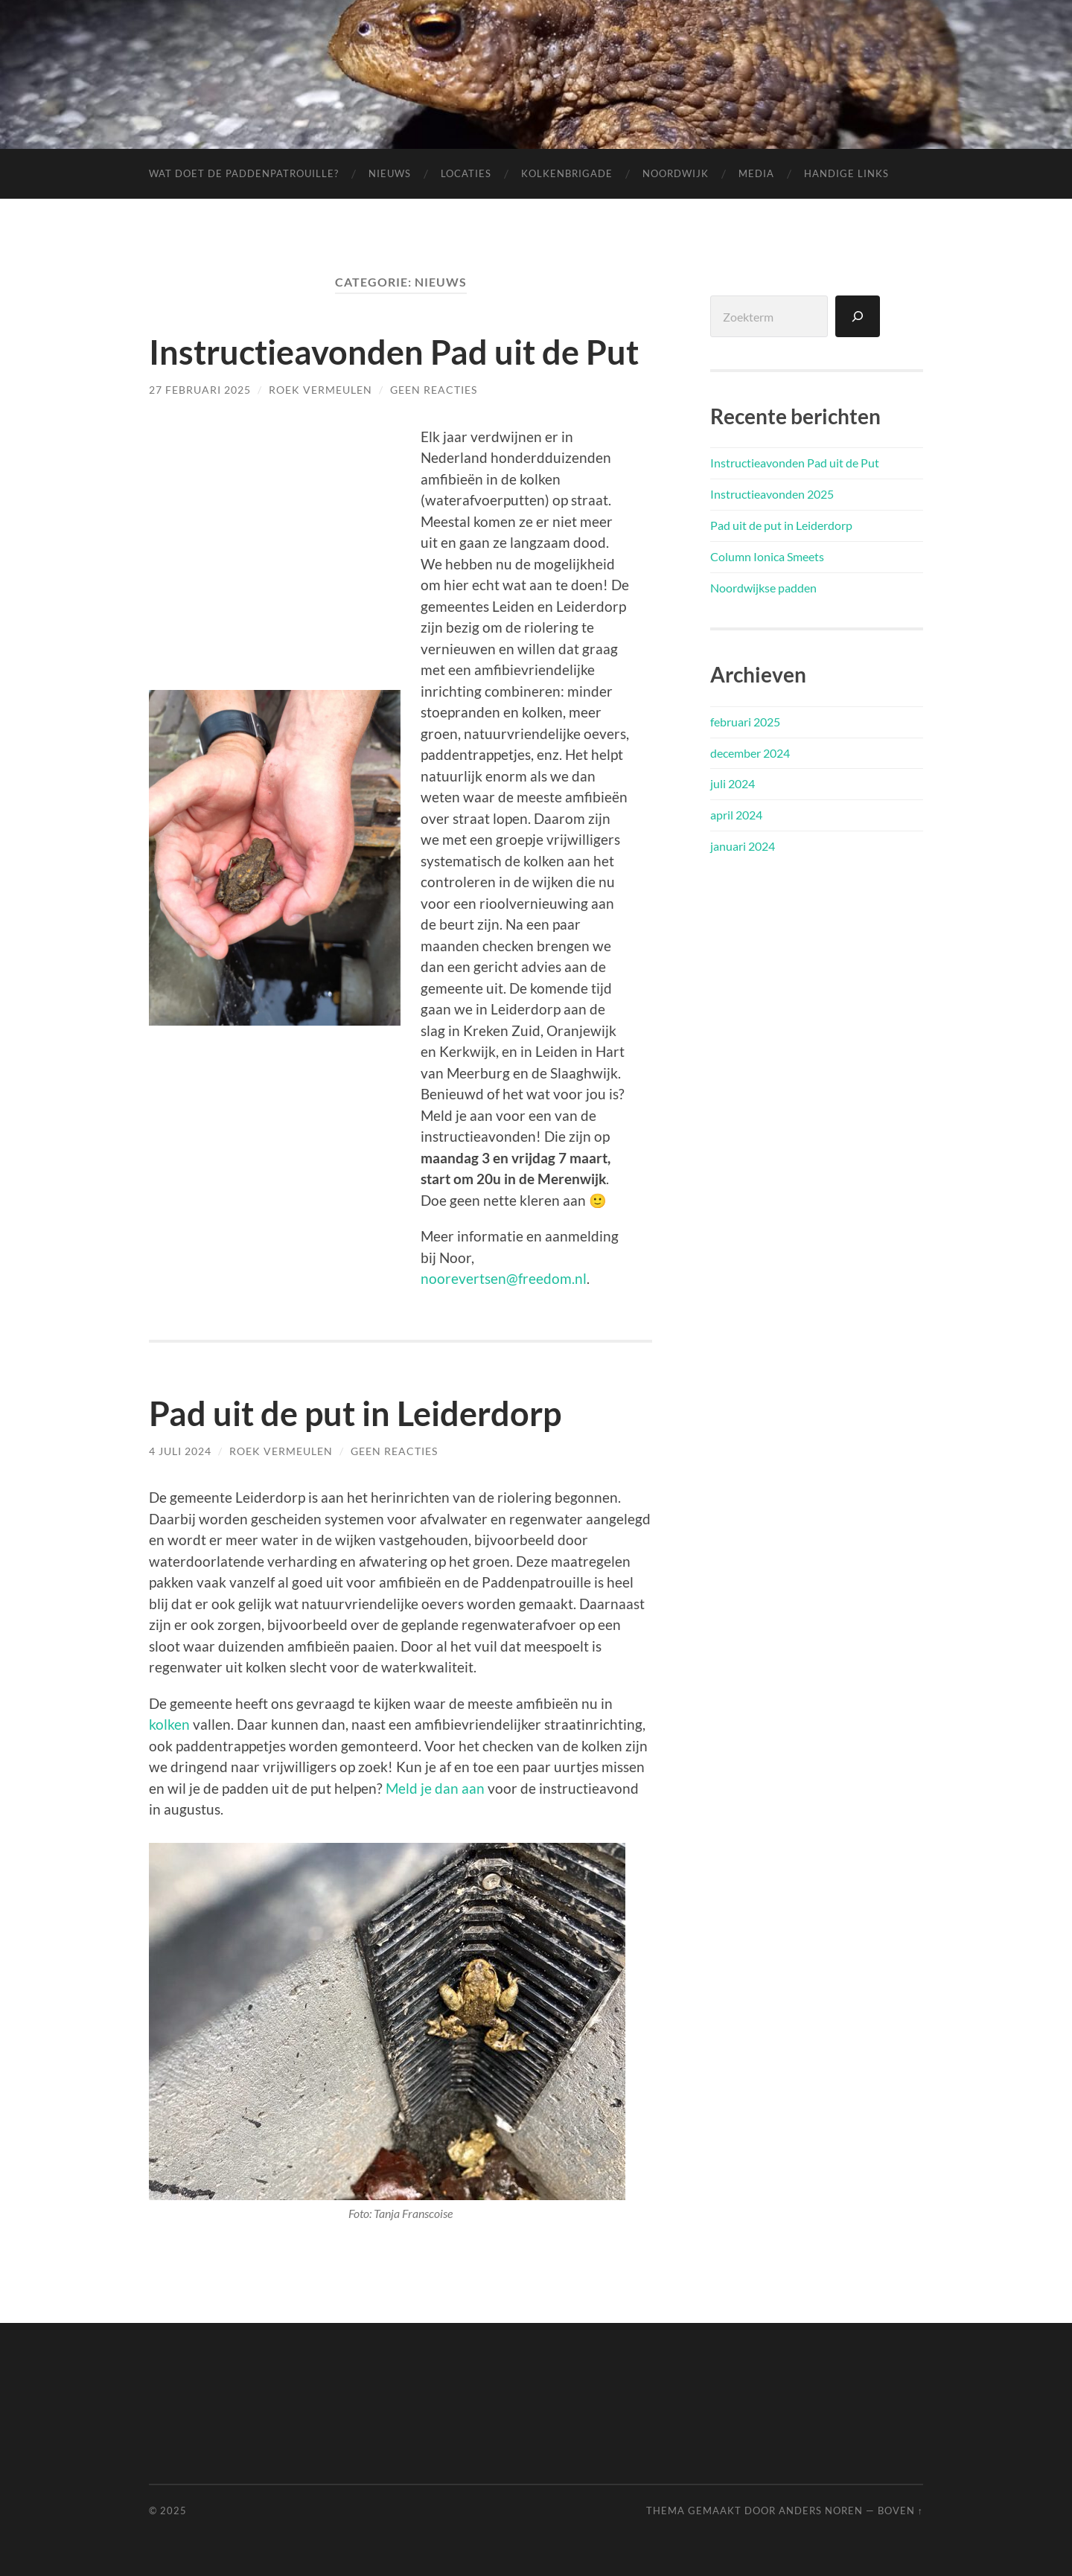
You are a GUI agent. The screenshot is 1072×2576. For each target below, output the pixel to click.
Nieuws (389, 173)
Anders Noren (821, 2510)
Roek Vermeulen (320, 389)
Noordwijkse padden (763, 588)
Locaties (466, 173)
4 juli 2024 (180, 1451)
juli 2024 (732, 783)
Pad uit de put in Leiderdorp (355, 1413)
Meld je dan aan (435, 1788)
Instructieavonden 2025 (772, 494)
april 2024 (736, 815)
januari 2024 (742, 846)
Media (756, 173)
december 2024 (750, 753)
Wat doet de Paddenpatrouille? (244, 173)
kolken (169, 1724)
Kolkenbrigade (567, 173)
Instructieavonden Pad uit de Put (394, 352)
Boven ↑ (900, 2510)
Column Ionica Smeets (767, 556)
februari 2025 (745, 722)
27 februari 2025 (200, 389)
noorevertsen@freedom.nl (504, 1278)
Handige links (846, 173)
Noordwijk (675, 173)
